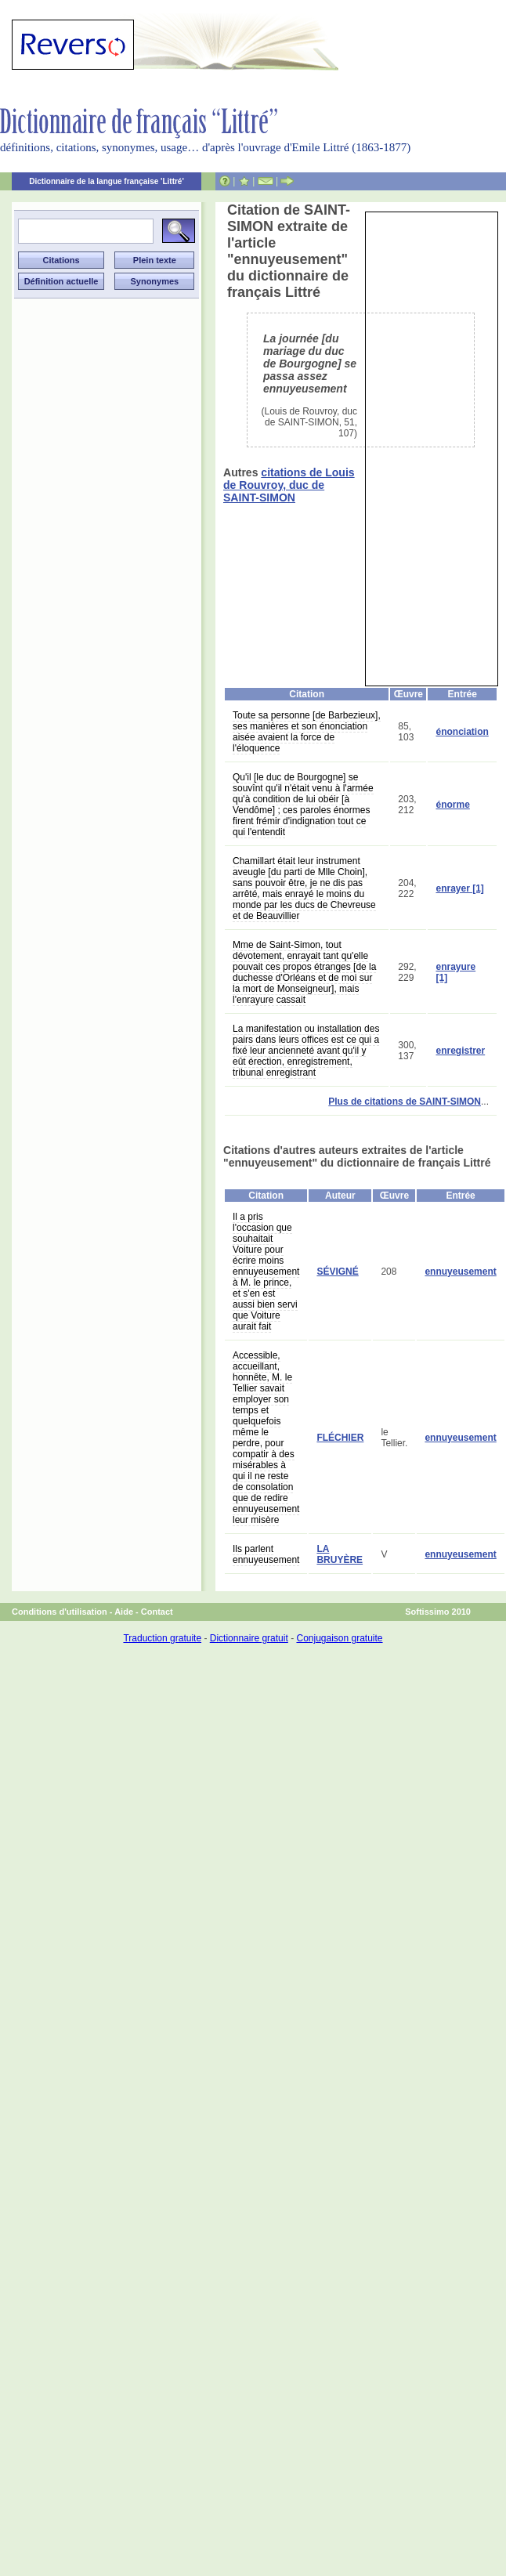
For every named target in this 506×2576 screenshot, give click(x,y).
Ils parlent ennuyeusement (266, 1554)
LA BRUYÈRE (339, 1554)
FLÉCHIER (339, 1437)
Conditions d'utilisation (59, 1611)
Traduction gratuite (162, 1638)
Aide (123, 1611)
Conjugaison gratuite (339, 1638)
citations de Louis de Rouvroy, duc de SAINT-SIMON (289, 485)
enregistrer (460, 1050)
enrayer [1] (459, 888)
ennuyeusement (460, 1271)
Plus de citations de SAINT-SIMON (404, 1101)
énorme (452, 804)
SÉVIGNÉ (337, 1271)
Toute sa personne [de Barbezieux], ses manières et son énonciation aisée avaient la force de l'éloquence (307, 732)
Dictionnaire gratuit (249, 1638)
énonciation (462, 731)
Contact (157, 1611)
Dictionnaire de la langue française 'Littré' (106, 181)
